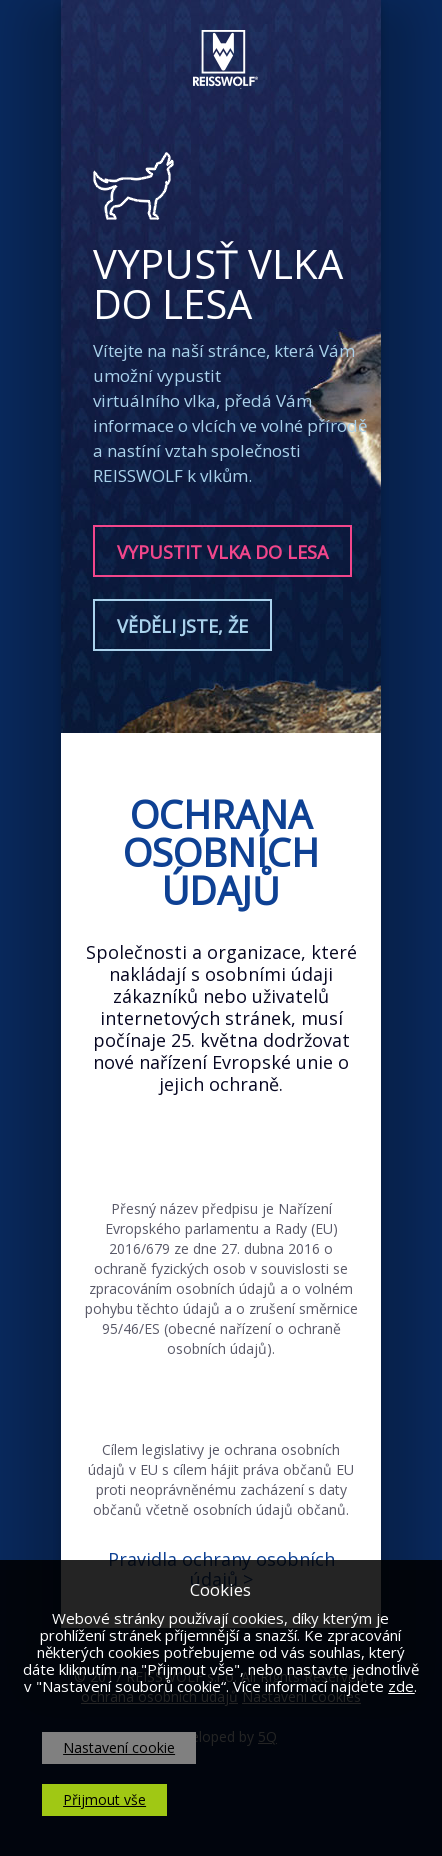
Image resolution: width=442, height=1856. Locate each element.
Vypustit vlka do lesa (222, 552)
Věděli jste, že (182, 626)
